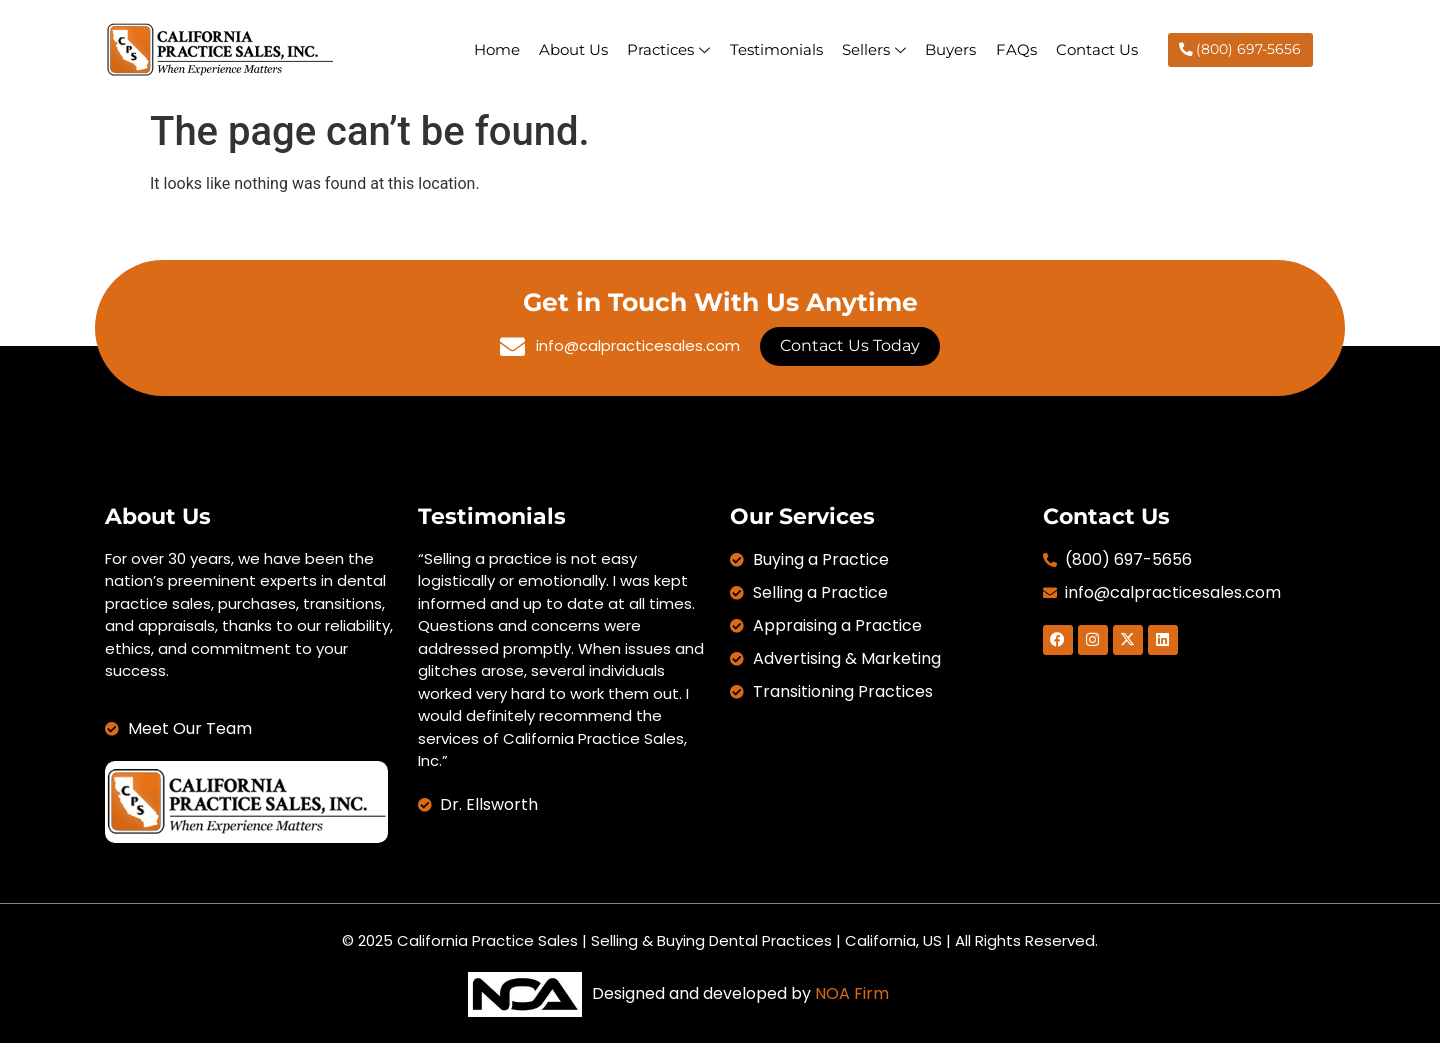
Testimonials (773, 49)
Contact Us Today (850, 345)
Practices (665, 49)
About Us (569, 49)
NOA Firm (852, 993)
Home (492, 49)
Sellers (872, 49)
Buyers (949, 49)
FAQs (1015, 49)
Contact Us (1097, 49)
